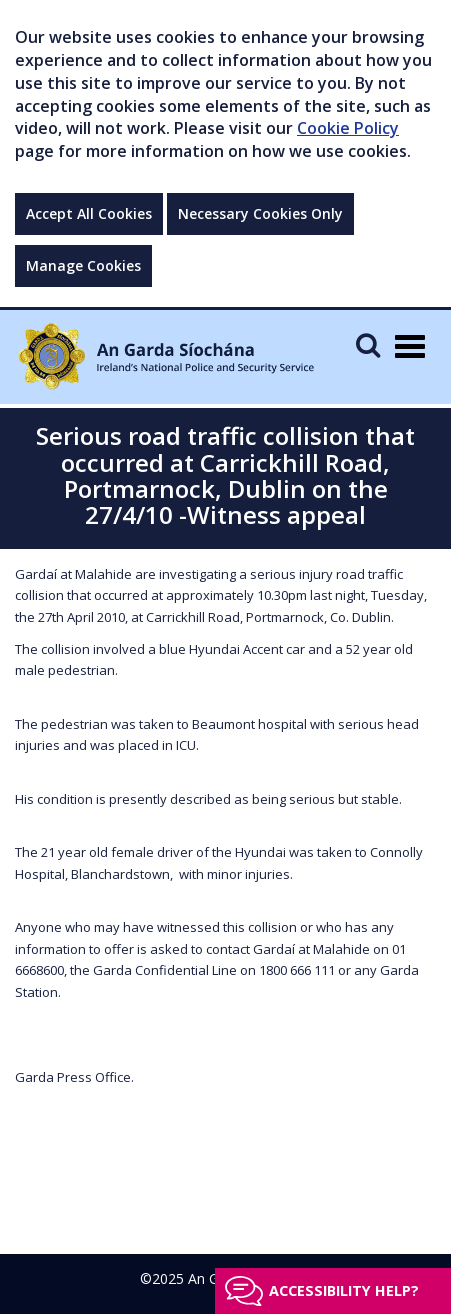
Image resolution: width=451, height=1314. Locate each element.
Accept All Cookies (89, 213)
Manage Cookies (83, 265)
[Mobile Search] (368, 344)
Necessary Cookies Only (260, 213)
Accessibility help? (344, 1290)
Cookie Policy (348, 128)
